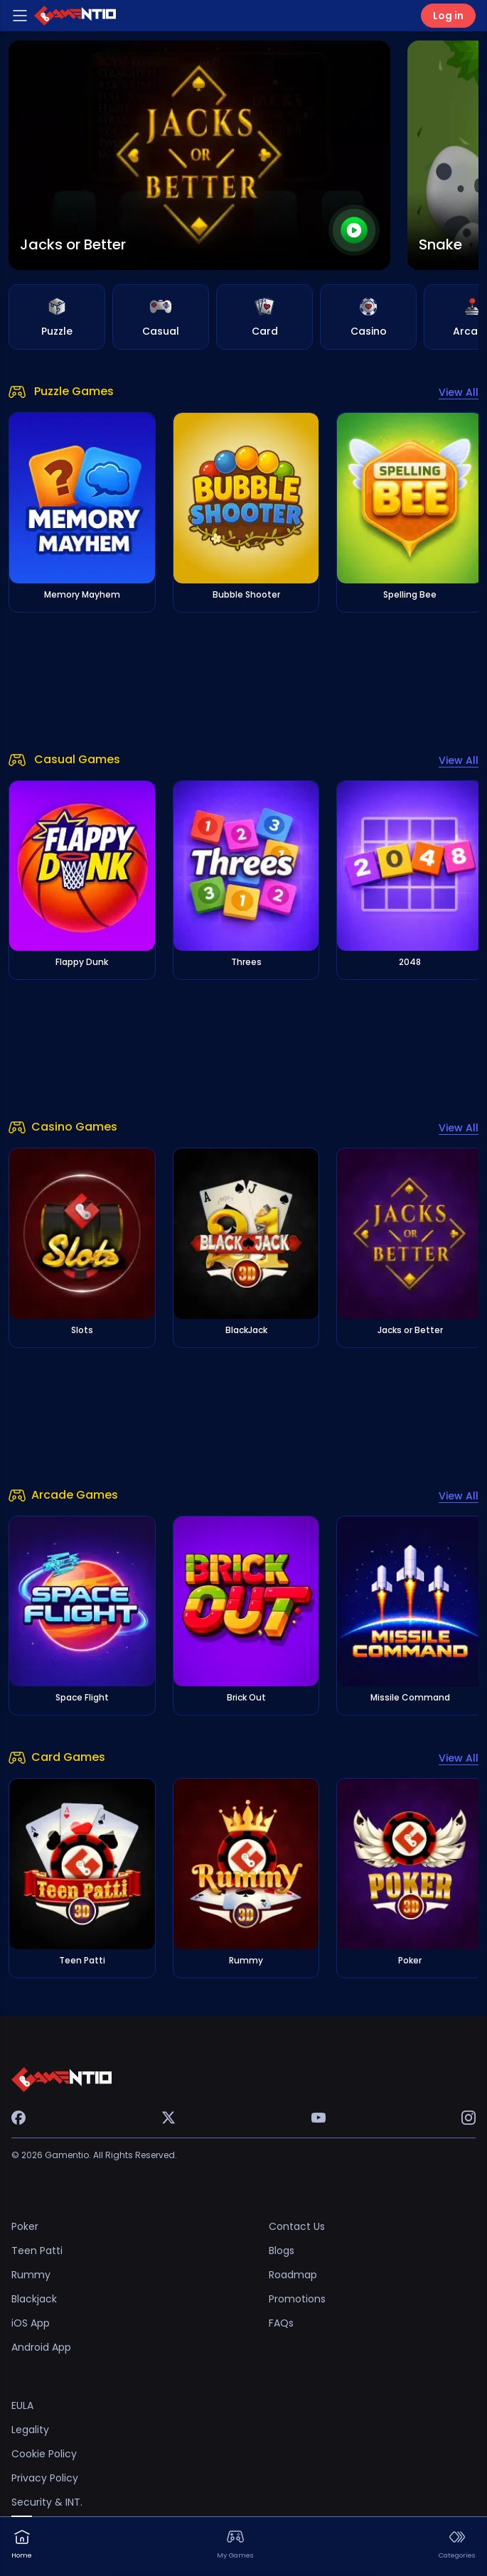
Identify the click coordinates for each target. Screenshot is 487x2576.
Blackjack (34, 2299)
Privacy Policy (44, 2478)
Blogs (281, 2250)
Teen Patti (37, 2250)
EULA (22, 2405)
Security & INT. (46, 2502)
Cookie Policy (44, 2454)
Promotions (297, 2299)
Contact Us (297, 2226)
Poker (24, 2226)
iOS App (30, 2323)
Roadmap (293, 2275)
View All (458, 392)
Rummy (30, 2275)
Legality (30, 2430)
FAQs (281, 2323)
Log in (448, 16)
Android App (41, 2347)
